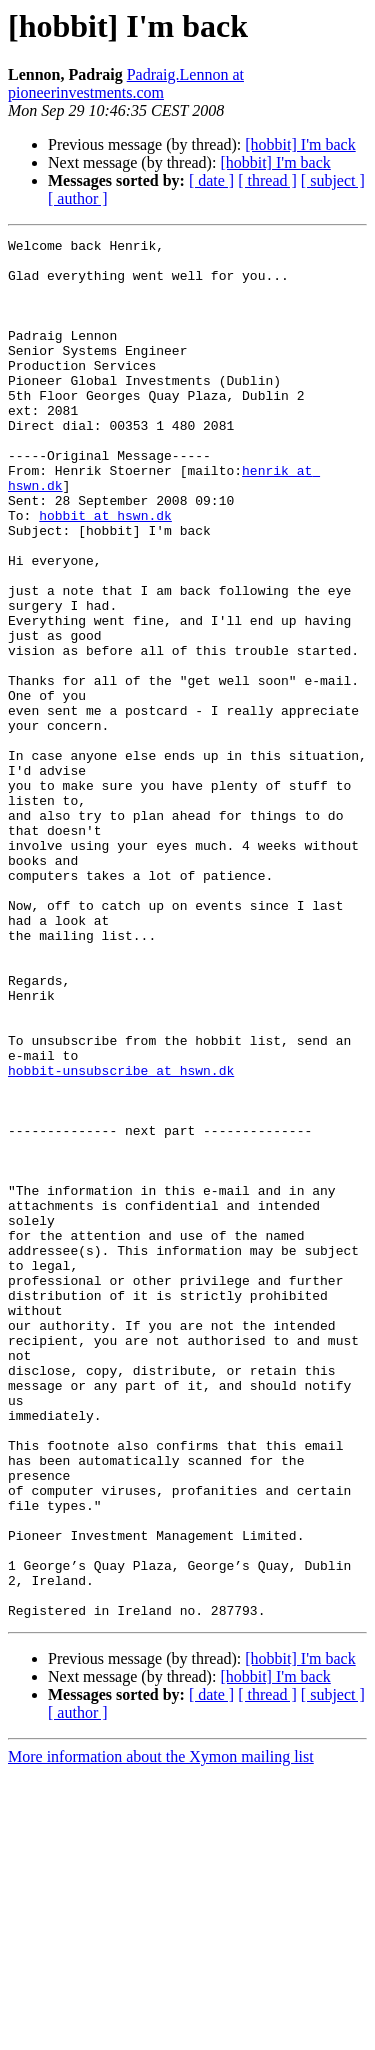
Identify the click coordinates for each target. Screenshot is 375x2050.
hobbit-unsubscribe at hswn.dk (121, 1238)
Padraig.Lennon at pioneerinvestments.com (126, 83)
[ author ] (78, 198)
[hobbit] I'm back (300, 144)
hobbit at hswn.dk (105, 572)
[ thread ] (267, 180)
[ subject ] (333, 180)
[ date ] (211, 180)
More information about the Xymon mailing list (161, 2032)
